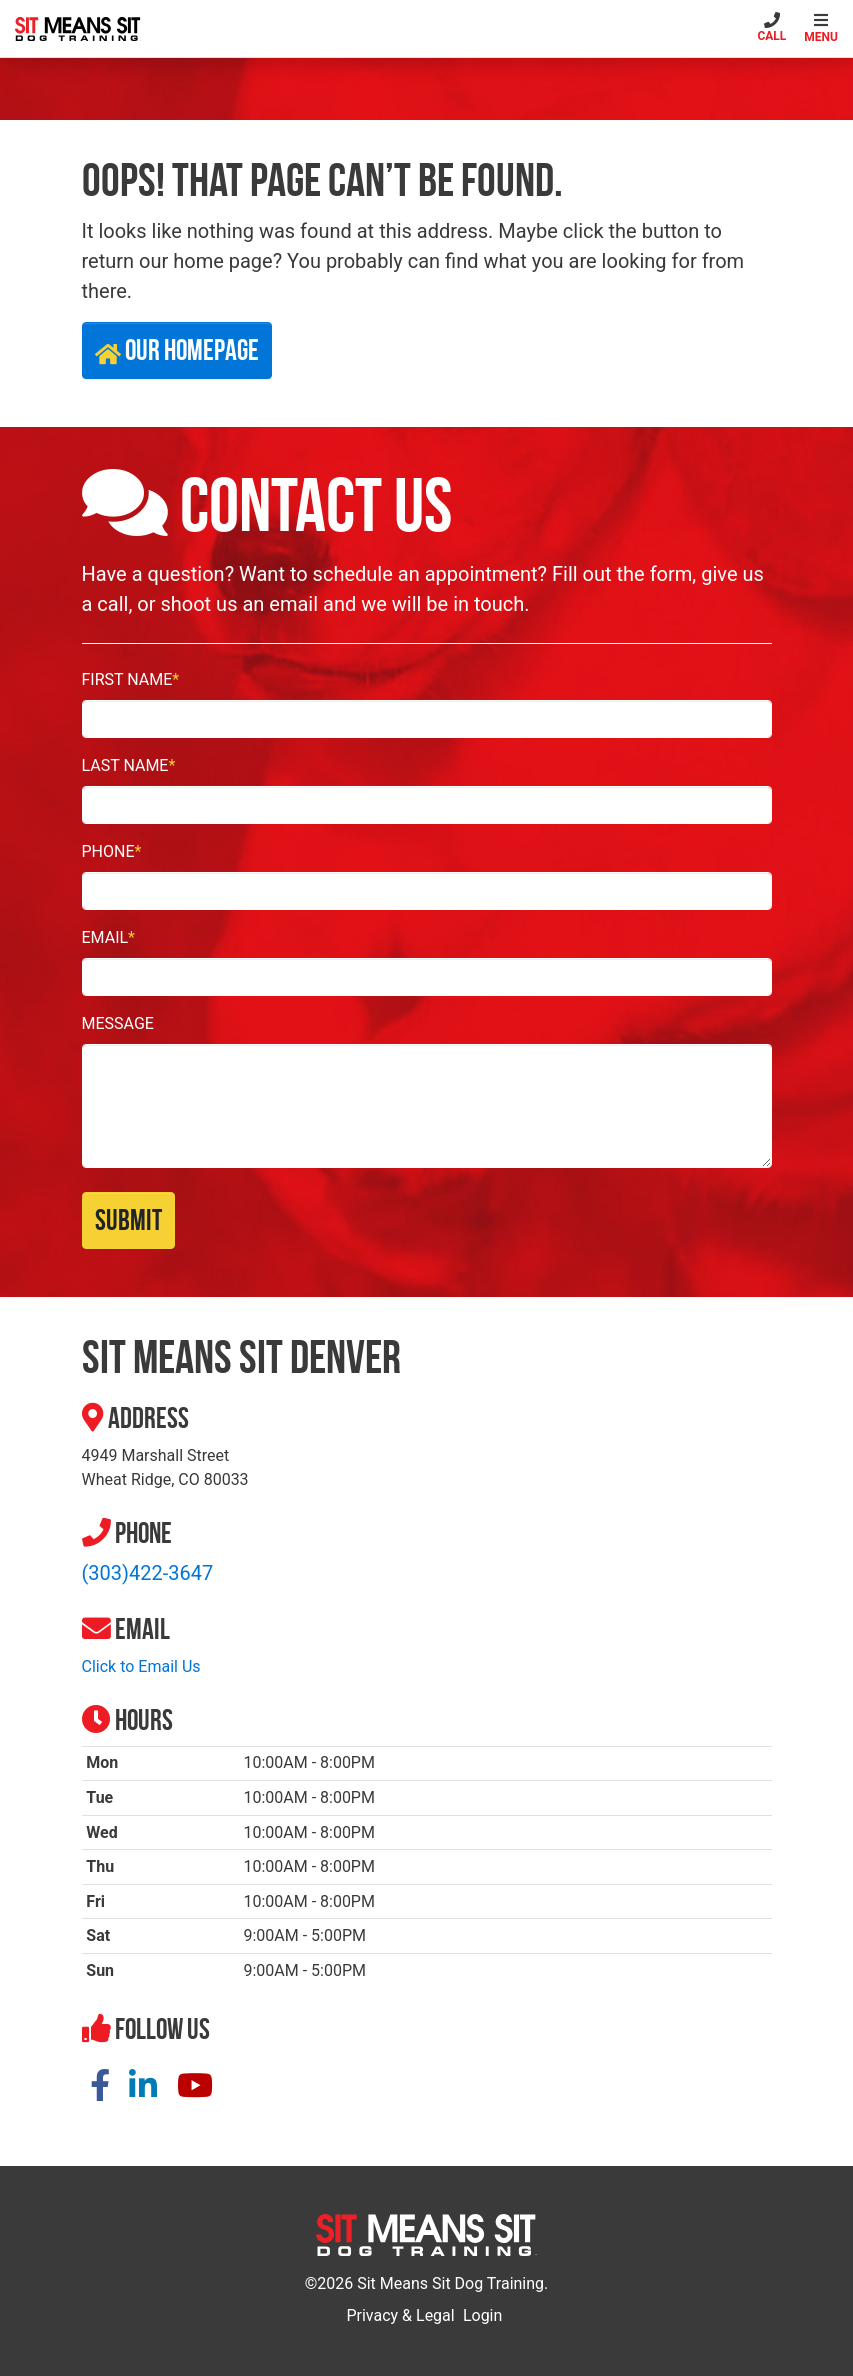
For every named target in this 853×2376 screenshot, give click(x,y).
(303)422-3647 (148, 1573)
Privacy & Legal (400, 2315)
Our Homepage (177, 350)
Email (109, 937)
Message (118, 1023)
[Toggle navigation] (823, 28)
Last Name (129, 765)
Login (482, 2315)
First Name (131, 679)
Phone (112, 851)
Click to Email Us (141, 1666)
